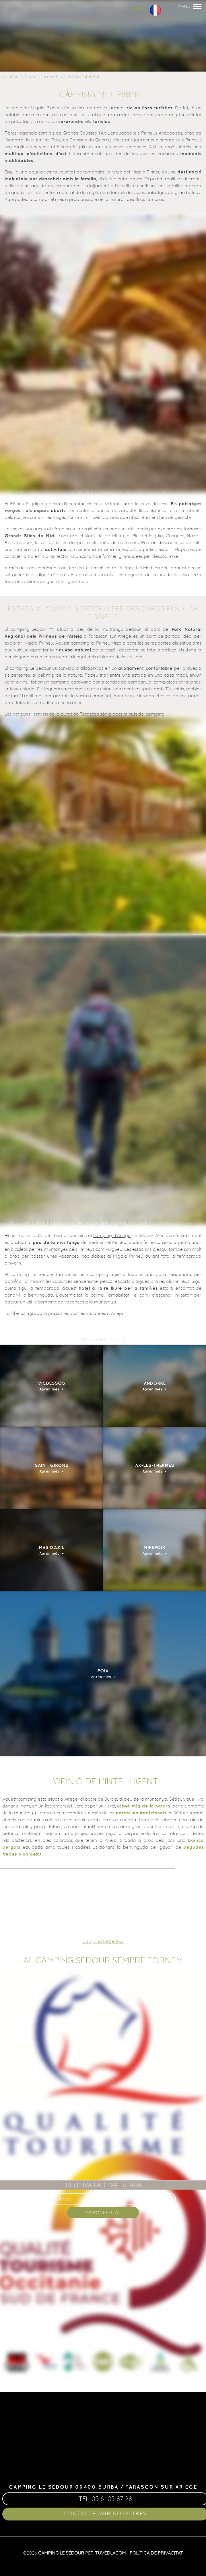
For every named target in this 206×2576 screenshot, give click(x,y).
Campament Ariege (22, 76)
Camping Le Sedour (103, 1941)
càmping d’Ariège (112, 1235)
